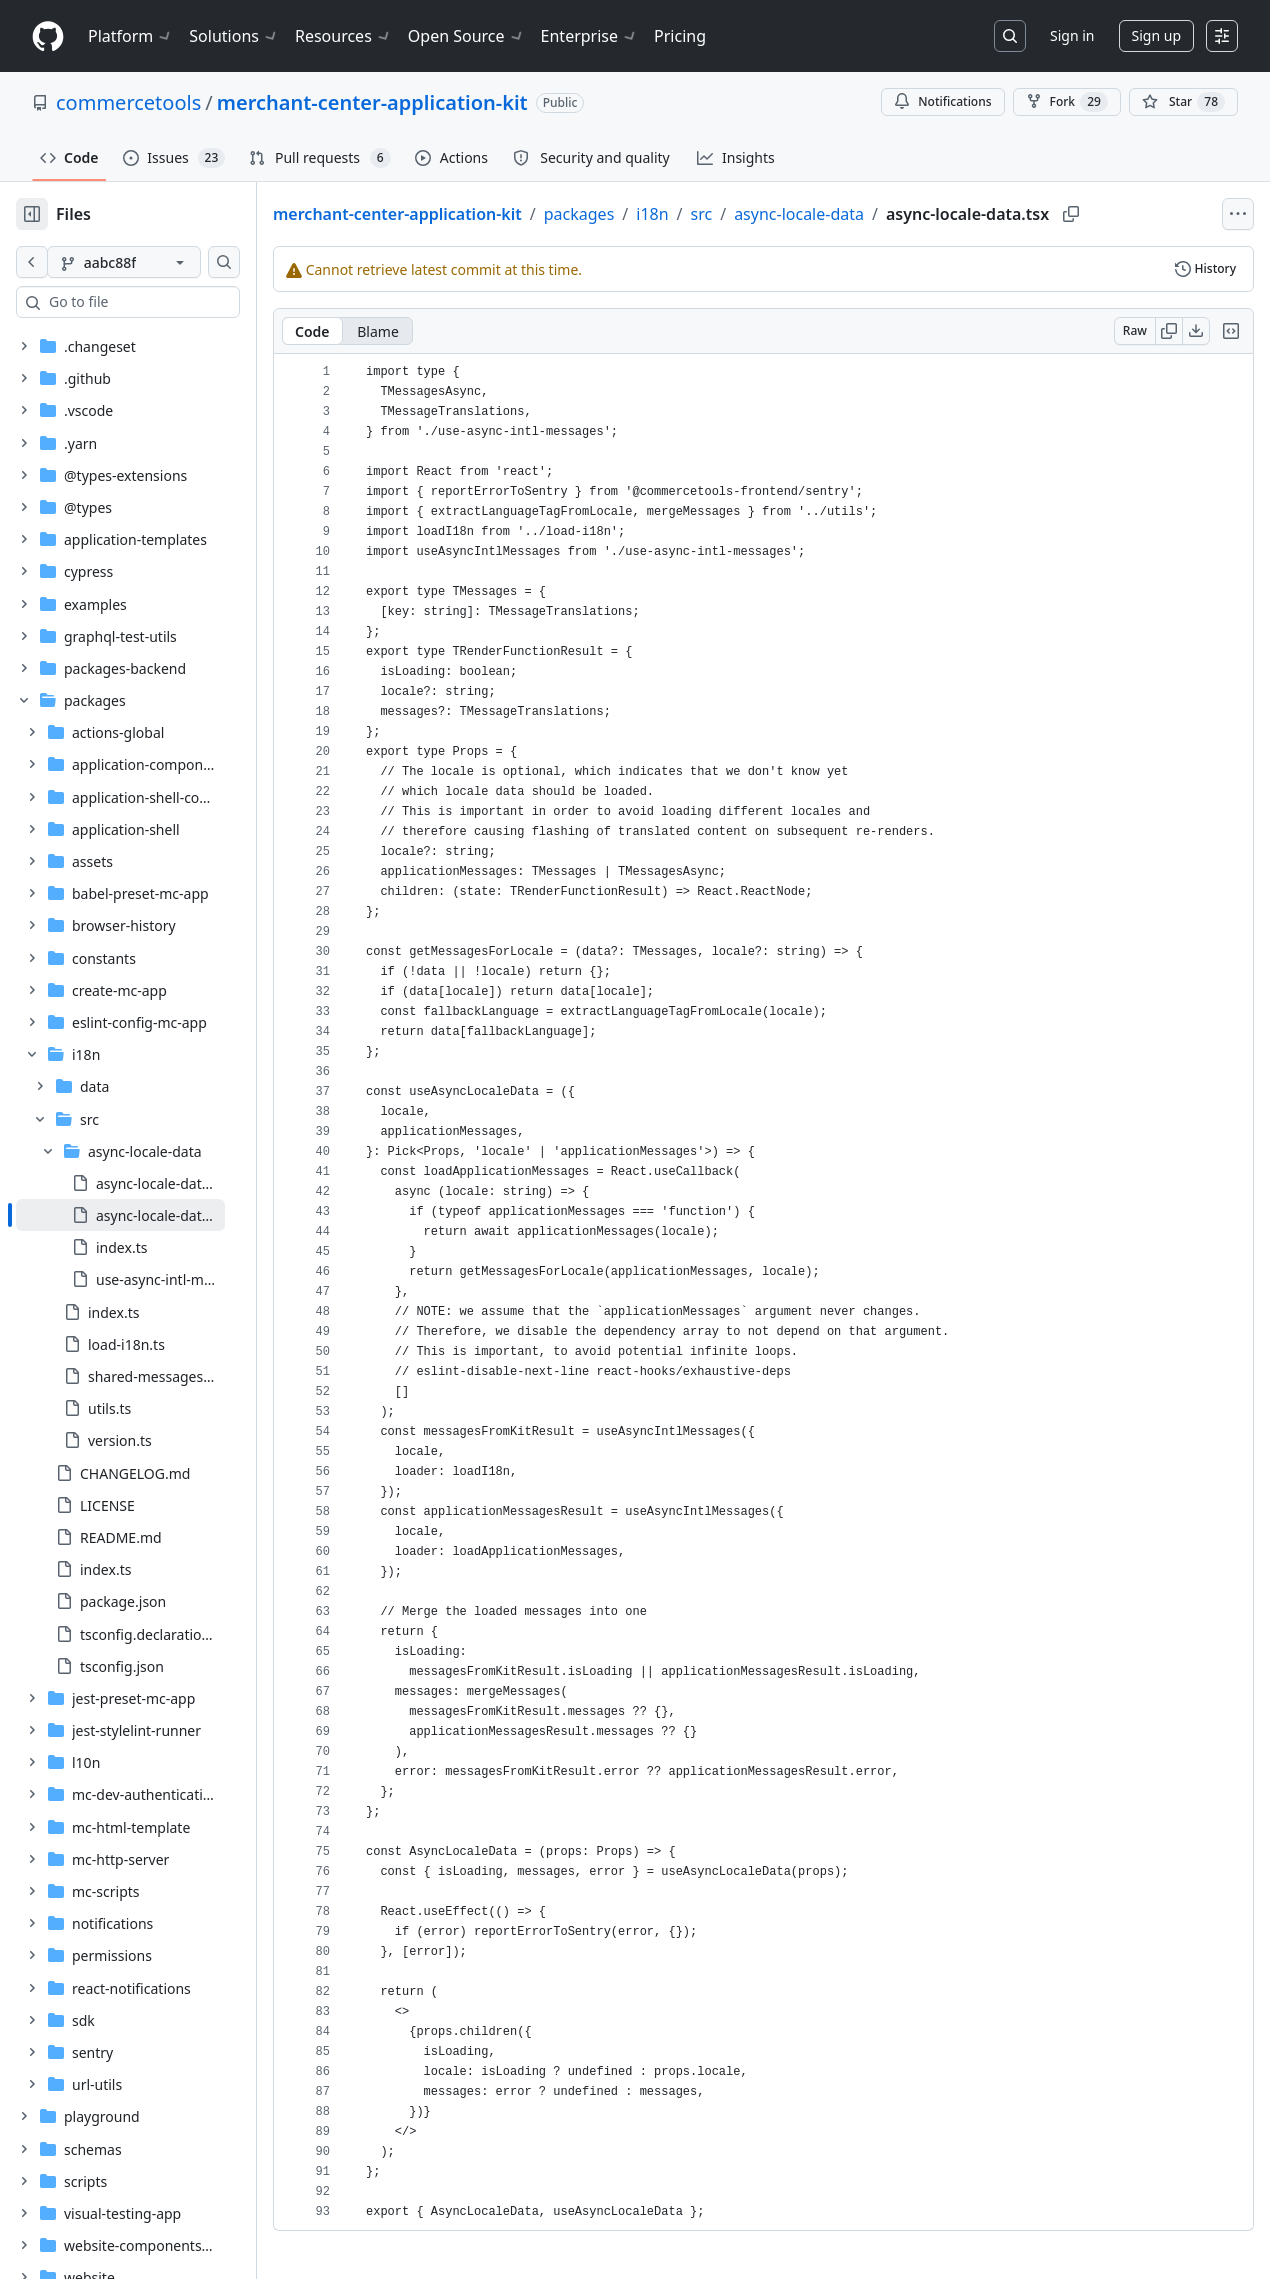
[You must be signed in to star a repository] (1183, 102)
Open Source (466, 36)
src (766, 214)
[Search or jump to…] (1010, 36)
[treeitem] (152, 1215)
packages (643, 214)
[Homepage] (48, 36)
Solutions (234, 36)
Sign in (1072, 35)
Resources (343, 36)
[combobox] (168, 302)
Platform (130, 36)
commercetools (128, 102)
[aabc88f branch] (156, 262)
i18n (716, 214)
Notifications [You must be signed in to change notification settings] (942, 101)
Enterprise (589, 36)
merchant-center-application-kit (372, 102)
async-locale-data (863, 214)
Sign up (1156, 35)
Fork (1067, 102)
